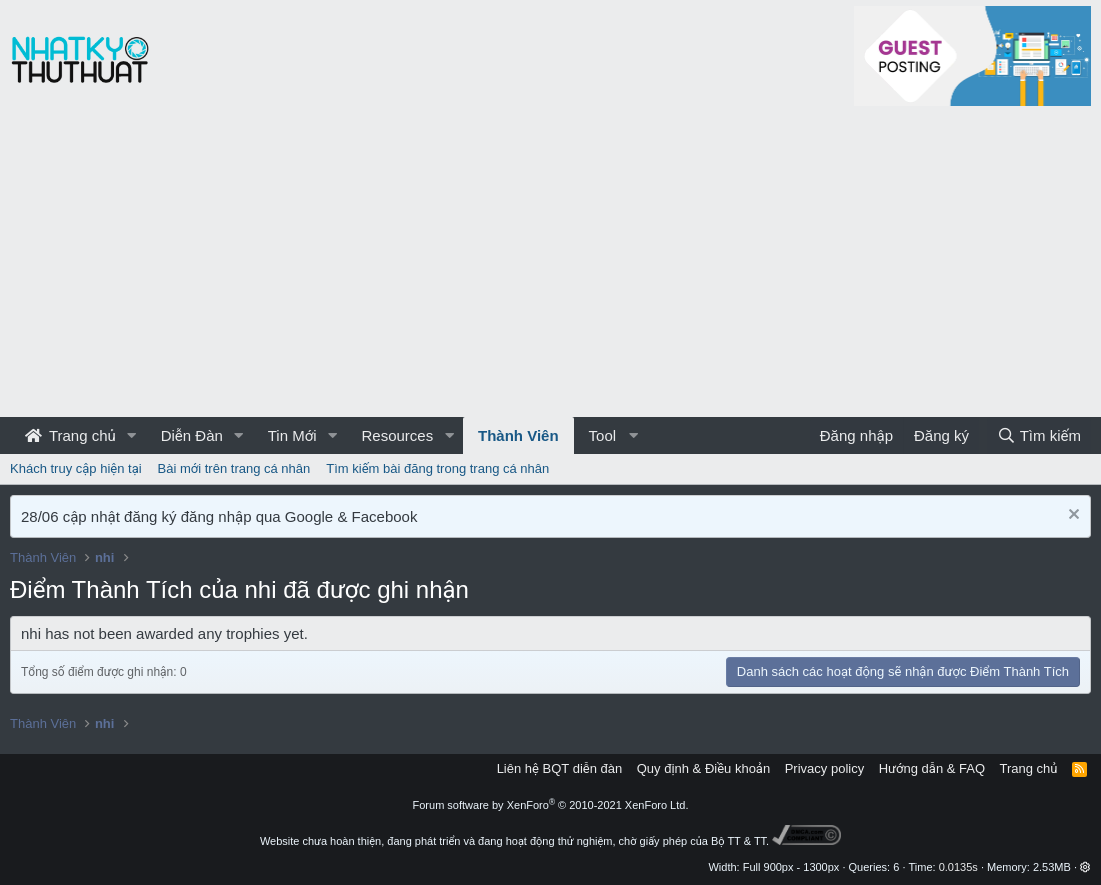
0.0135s (958, 867)
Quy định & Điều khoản (703, 768)
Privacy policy (824, 768)
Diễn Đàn (192, 435)
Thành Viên (518, 435)
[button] (132, 435)
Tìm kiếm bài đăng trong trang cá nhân (437, 468)
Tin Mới (292, 435)
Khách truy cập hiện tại (76, 468)
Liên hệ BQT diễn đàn (560, 768)
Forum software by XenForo (551, 805)
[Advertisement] (550, 267)
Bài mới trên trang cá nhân (234, 468)
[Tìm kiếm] (1039, 435)
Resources (397, 435)
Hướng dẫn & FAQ (932, 768)
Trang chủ (70, 435)
